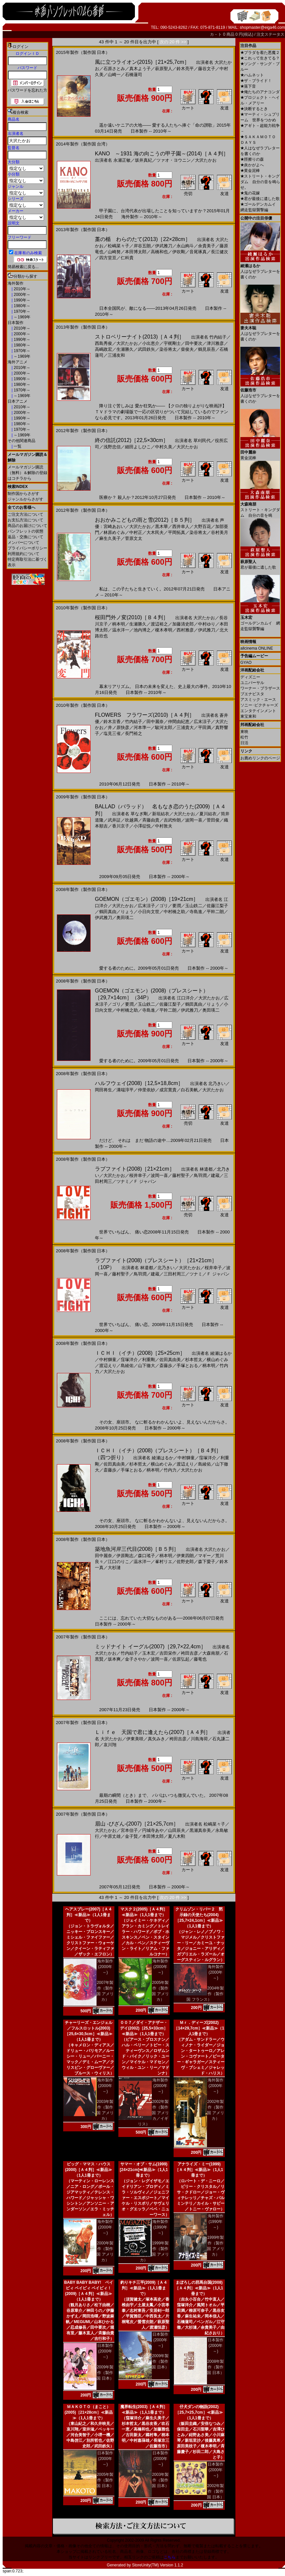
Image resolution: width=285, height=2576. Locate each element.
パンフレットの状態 (25, 531)
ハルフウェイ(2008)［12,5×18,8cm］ (139, 1083)
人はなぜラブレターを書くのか (260, 269)
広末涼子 (202, 721)
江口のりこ (118, 1561)
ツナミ (122, 1181)
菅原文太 (133, 538)
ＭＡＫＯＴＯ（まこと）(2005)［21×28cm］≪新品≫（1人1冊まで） (88, 2412)
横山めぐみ (217, 1359)
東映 (244, 731)
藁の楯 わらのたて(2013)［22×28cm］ (142, 239)
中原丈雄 (112, 1836)
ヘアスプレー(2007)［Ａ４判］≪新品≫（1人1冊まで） (88, 1915)
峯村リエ (163, 1561)
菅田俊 (213, 820)
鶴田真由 (107, 911)
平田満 (204, 727)
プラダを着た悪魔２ (260, 52)
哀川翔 (109, 1744)
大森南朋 (211, 1653)
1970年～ (21, 311)
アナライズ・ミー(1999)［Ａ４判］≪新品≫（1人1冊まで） (199, 2170)
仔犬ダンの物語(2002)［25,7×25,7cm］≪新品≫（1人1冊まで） (199, 2412)
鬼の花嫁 (250, 193)
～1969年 (21, 317)
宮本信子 (129, 1830)
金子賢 (131, 1836)
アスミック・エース (258, 699)
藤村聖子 (180, 1175)
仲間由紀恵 (178, 721)
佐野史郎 (185, 1561)
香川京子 (120, 826)
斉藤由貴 (150, 820)
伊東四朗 (185, 1555)
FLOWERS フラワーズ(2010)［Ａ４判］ (144, 715)
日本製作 (15, 322)
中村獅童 (107, 1359)
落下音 (248, 86)
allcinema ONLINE (256, 648)
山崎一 (114, 74)
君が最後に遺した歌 (260, 198)
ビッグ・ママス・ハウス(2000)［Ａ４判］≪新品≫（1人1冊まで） (88, 2170)
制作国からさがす (23, 493)
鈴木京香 (112, 721)
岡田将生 (103, 1089)
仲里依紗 (146, 1089)
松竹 (244, 737)
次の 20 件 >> (173, 41)
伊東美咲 (134, 1738)
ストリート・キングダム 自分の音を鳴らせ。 (260, 182)
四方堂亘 (107, 257)
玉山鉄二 (193, 905)
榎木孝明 (163, 629)
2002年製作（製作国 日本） (215, 2491)
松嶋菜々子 (118, 245)
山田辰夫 (176, 1830)
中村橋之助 (174, 911)
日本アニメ (17, 401)
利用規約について (23, 553)
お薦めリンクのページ (260, 758)
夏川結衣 (208, 813)
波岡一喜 (193, 820)
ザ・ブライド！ (256, 80)
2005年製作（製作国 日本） (105, 2480)
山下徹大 (146, 1365)
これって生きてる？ (260, 58)
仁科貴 (127, 257)
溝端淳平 (125, 1089)
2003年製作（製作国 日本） (160, 2480)
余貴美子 (206, 245)
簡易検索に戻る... (23, 266)
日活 (244, 743)
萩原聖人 (163, 68)
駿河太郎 (163, 727)
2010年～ (21, 289)
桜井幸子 (137, 1175)
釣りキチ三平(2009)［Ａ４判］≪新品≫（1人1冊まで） (144, 2288)
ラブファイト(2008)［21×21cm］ (135, 1169)
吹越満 (131, 820)
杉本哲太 (193, 1359)
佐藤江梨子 (217, 905)
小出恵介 (150, 343)
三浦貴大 (185, 727)
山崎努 (114, 251)
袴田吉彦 (189, 1653)
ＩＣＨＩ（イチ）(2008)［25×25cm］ (140, 1353)
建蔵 (215, 1175)
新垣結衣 (160, 813)
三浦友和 (116, 355)
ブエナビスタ (252, 694)
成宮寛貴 (168, 1089)
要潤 (176, 905)
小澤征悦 (142, 826)
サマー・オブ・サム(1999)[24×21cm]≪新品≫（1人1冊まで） (144, 2170)
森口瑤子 (146, 1555)
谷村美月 (219, 532)
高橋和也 (159, 251)
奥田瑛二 (125, 917)
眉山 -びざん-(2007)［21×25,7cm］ (137, 1824)
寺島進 (195, 911)
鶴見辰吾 (206, 349)
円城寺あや (153, 1830)
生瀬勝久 (125, 349)
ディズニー (250, 677)
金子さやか (135, 1659)
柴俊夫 (187, 349)
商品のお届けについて (27, 525)
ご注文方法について (25, 514)
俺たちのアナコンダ (260, 92)
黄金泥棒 (250, 170)
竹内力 (170, 1470)
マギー (204, 1555)
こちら (170, 2557)
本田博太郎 (135, 251)
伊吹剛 (178, 251)
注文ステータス (270, 34)
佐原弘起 (180, 1659)
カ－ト (216, 34)
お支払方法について (25, 520)
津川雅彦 (215, 343)
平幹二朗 (215, 911)
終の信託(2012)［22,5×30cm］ (131, 440)
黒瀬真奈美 (200, 1830)
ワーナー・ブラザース (260, 688)
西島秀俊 (103, 343)
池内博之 (142, 629)
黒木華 (161, 526)
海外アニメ (17, 362)
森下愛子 (206, 1561)
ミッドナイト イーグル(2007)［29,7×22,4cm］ (150, 1646)
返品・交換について (25, 537)
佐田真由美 (170, 1359)
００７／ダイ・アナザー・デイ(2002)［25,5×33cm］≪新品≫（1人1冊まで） (144, 2028)
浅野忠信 (112, 446)
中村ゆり (206, 624)
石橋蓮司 (133, 74)
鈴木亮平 (185, 68)
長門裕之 (133, 733)
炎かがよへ (252, 165)
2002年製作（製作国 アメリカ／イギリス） (153, 2112)
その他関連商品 (21, 440)
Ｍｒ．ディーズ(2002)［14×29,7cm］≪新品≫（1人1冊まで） (199, 2028)
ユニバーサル (252, 682)
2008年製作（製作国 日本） (215, 2367)
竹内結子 (217, 337)
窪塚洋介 (129, 1359)
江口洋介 (185, 997)
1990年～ (21, 300)
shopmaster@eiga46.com (262, 27)
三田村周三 (174, 1273)
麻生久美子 (110, 538)
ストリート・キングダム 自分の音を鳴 (260, 507)
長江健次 (219, 251)
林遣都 (206, 1169)
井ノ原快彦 (118, 727)
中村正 (135, 532)
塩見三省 (112, 733)
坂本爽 (114, 1659)
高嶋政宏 (103, 349)
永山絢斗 (185, 245)
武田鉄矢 (146, 349)
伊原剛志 (125, 1555)
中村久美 (163, 446)
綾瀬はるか (221, 1353)
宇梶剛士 (172, 343)
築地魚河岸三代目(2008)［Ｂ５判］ (137, 1549)
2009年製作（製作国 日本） (105, 2373)
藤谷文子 (206, 68)
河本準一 (142, 727)
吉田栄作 (168, 1653)
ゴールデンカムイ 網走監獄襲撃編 (260, 620)
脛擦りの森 (252, 159)
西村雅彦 (185, 629)
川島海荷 (199, 1738)
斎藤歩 (165, 1365)
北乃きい (216, 1083)
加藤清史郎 (183, 624)
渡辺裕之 (159, 624)
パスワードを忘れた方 (27, 90)
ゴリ (163, 905)
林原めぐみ (114, 532)
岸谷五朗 (142, 245)
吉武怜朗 (172, 820)
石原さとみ (114, 68)
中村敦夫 (163, 826)
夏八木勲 (176, 1836)
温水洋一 (120, 629)
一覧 (17, 446)
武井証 (114, 820)
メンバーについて (23, 542)
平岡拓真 (176, 532)
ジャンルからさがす (25, 499)
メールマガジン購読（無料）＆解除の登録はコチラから (27, 473)
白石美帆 (189, 1089)
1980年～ (21, 305)
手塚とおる (187, 1365)
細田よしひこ (138, 446)
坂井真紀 (143, 160)
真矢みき (156, 1738)
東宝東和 (248, 716)
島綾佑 (127, 1365)
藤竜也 (200, 1659)
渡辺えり (107, 1365)
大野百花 (202, 526)
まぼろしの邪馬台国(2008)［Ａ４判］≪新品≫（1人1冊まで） (199, 2288)
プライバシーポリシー (27, 548)
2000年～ (21, 294)
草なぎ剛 (139, 813)
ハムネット (252, 75)
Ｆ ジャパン (145, 1181)
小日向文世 (148, 911)
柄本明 (118, 624)
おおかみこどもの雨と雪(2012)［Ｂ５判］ (145, 520)
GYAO (246, 662)
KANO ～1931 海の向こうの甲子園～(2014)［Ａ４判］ (161, 153)
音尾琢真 (198, 251)
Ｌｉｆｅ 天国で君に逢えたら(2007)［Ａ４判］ (153, 1732)
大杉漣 (114, 1567)
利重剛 (148, 1359)
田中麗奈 (155, 721)
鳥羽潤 (200, 1175)
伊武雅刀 (163, 245)
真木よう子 (140, 68)
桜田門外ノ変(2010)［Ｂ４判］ (131, 617)
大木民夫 (155, 532)
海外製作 (15, 283)
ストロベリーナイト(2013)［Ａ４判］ (139, 337)
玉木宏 (148, 1653)
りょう (127, 911)
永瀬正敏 (122, 160)
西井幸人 (180, 526)
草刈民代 (202, 440)
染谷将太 (168, 349)
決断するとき (254, 108)
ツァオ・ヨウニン (173, 160)
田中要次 (193, 343)
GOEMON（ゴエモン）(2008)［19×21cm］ (146, 899)
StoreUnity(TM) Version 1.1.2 (157, 2565)
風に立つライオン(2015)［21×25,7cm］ (142, 62)
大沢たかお (206, 160)
